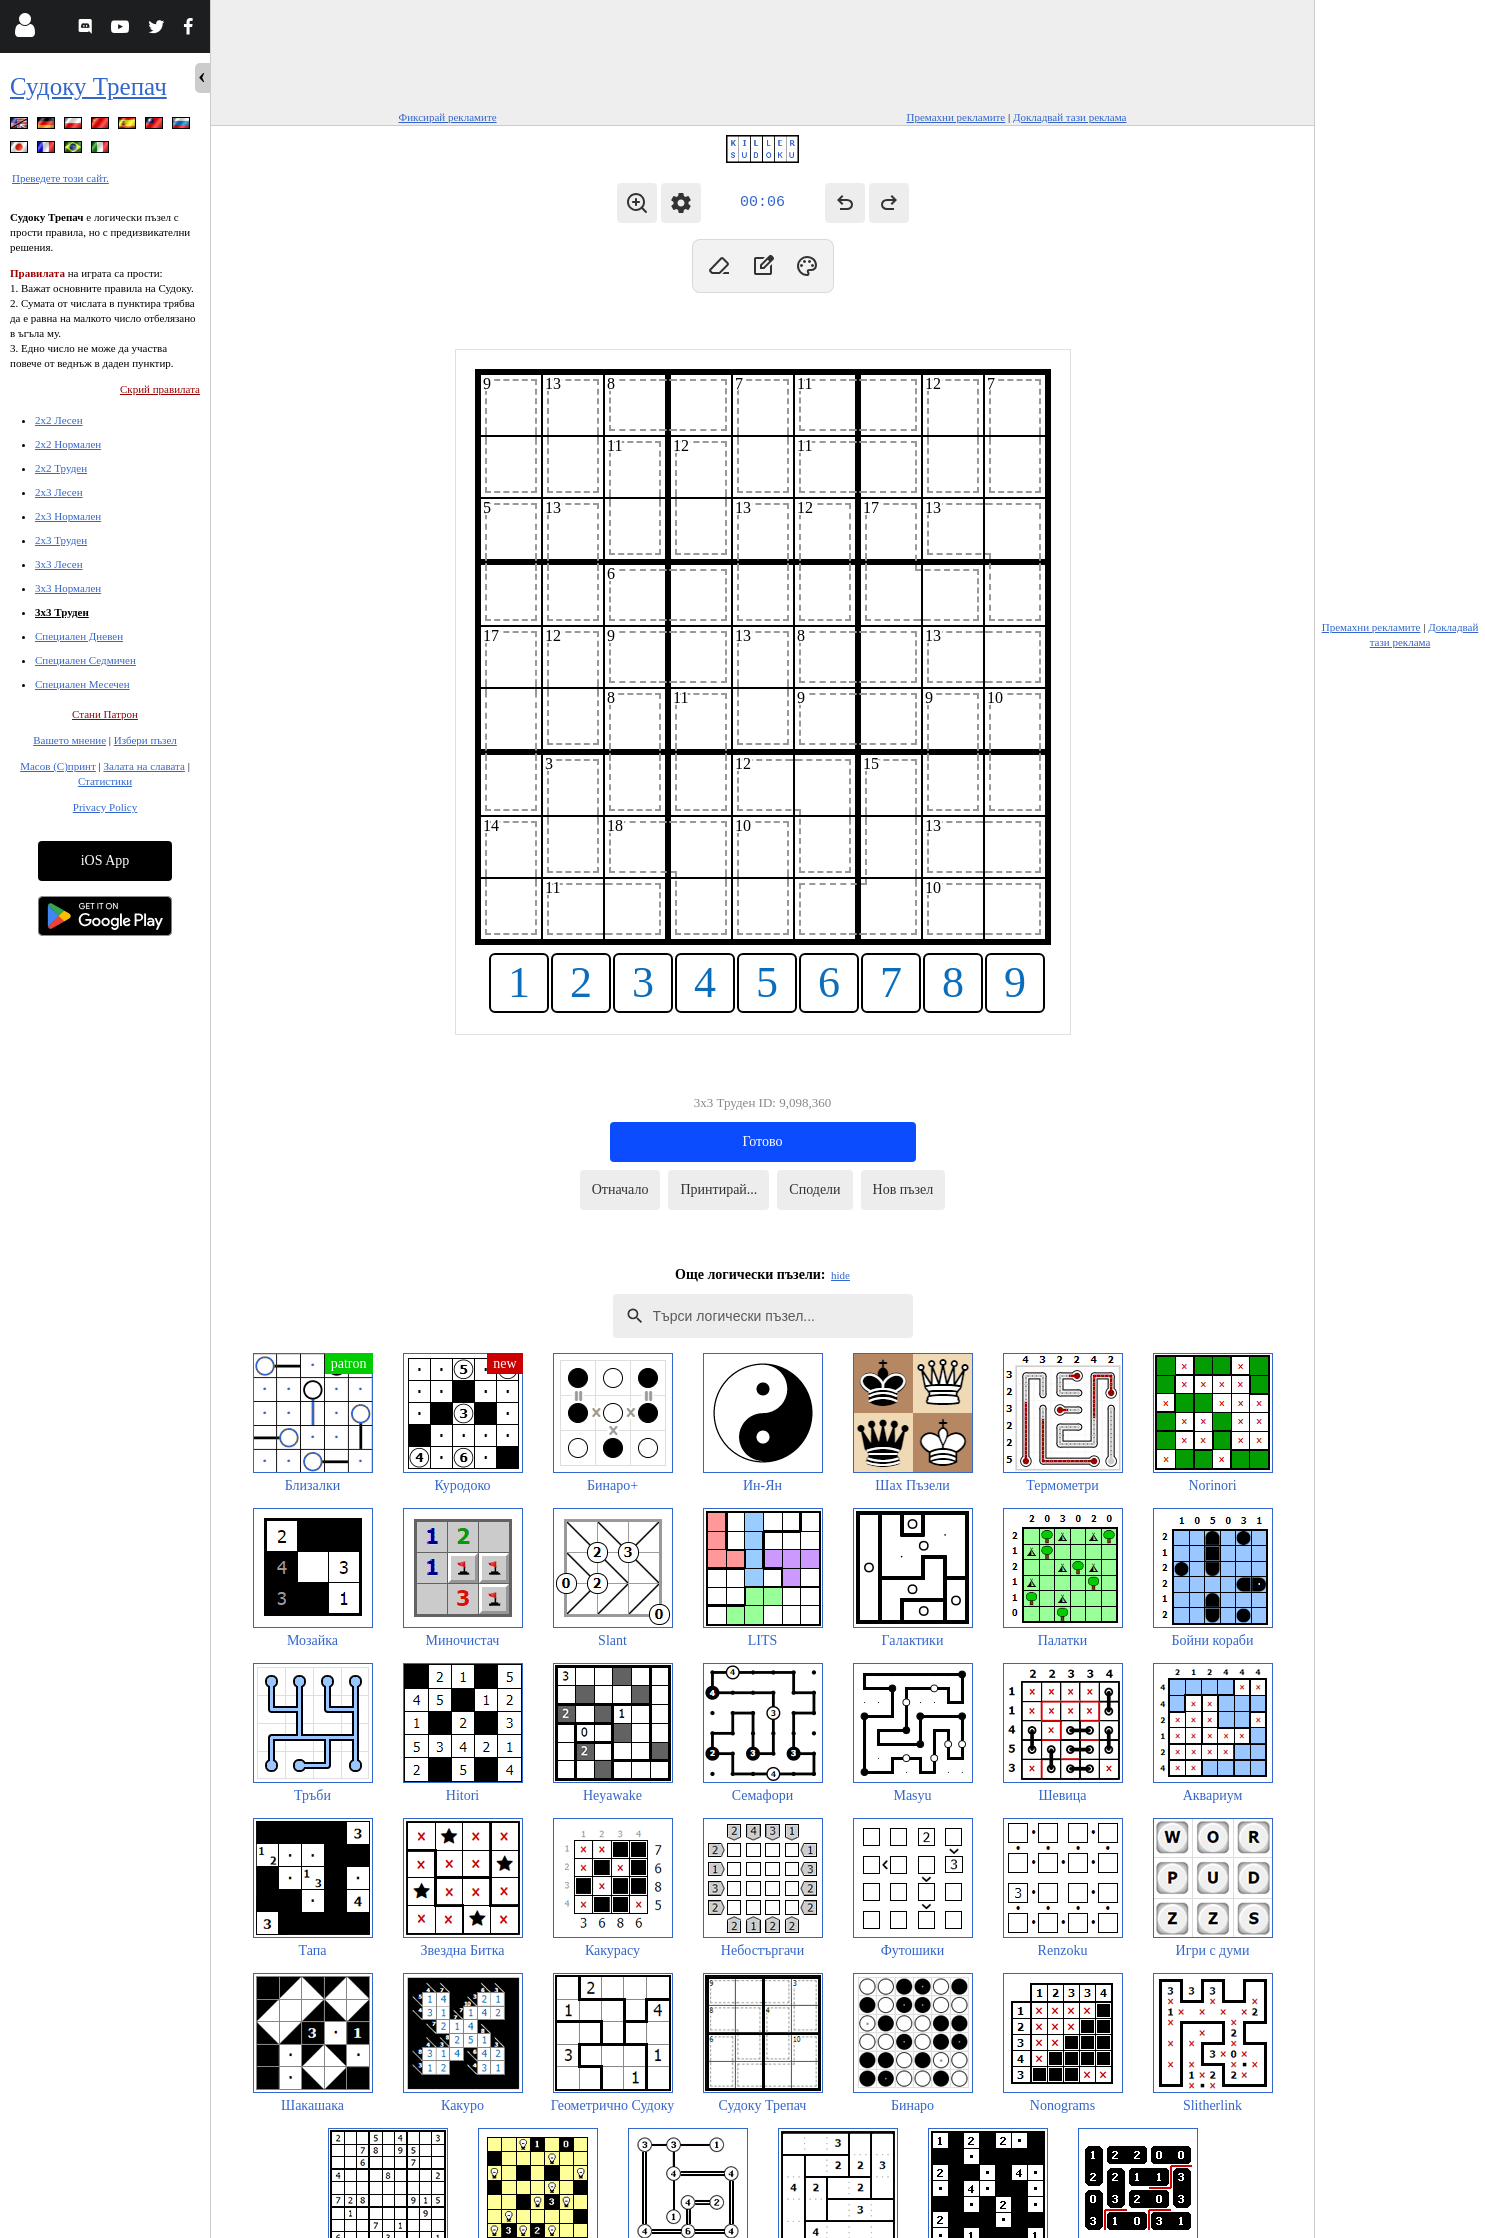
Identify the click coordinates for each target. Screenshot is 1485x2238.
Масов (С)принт (58, 766)
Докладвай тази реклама (1070, 117)
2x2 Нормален (68, 444)
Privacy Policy (105, 807)
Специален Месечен (82, 684)
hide (840, 1275)
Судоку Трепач (88, 86)
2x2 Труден (61, 468)
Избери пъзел (145, 740)
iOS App (105, 860)
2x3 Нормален (68, 516)
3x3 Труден (62, 612)
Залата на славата (143, 766)
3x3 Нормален (68, 588)
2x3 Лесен (59, 492)
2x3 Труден (61, 540)
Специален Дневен (79, 636)
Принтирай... (718, 1189)
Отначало (620, 1189)
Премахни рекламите (955, 117)
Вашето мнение (69, 740)
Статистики (105, 781)
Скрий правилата (160, 389)
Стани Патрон (105, 714)
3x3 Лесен (59, 564)
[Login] (24, 29)
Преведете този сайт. (60, 178)
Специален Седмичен (85, 660)
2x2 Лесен (59, 420)
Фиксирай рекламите (448, 117)
